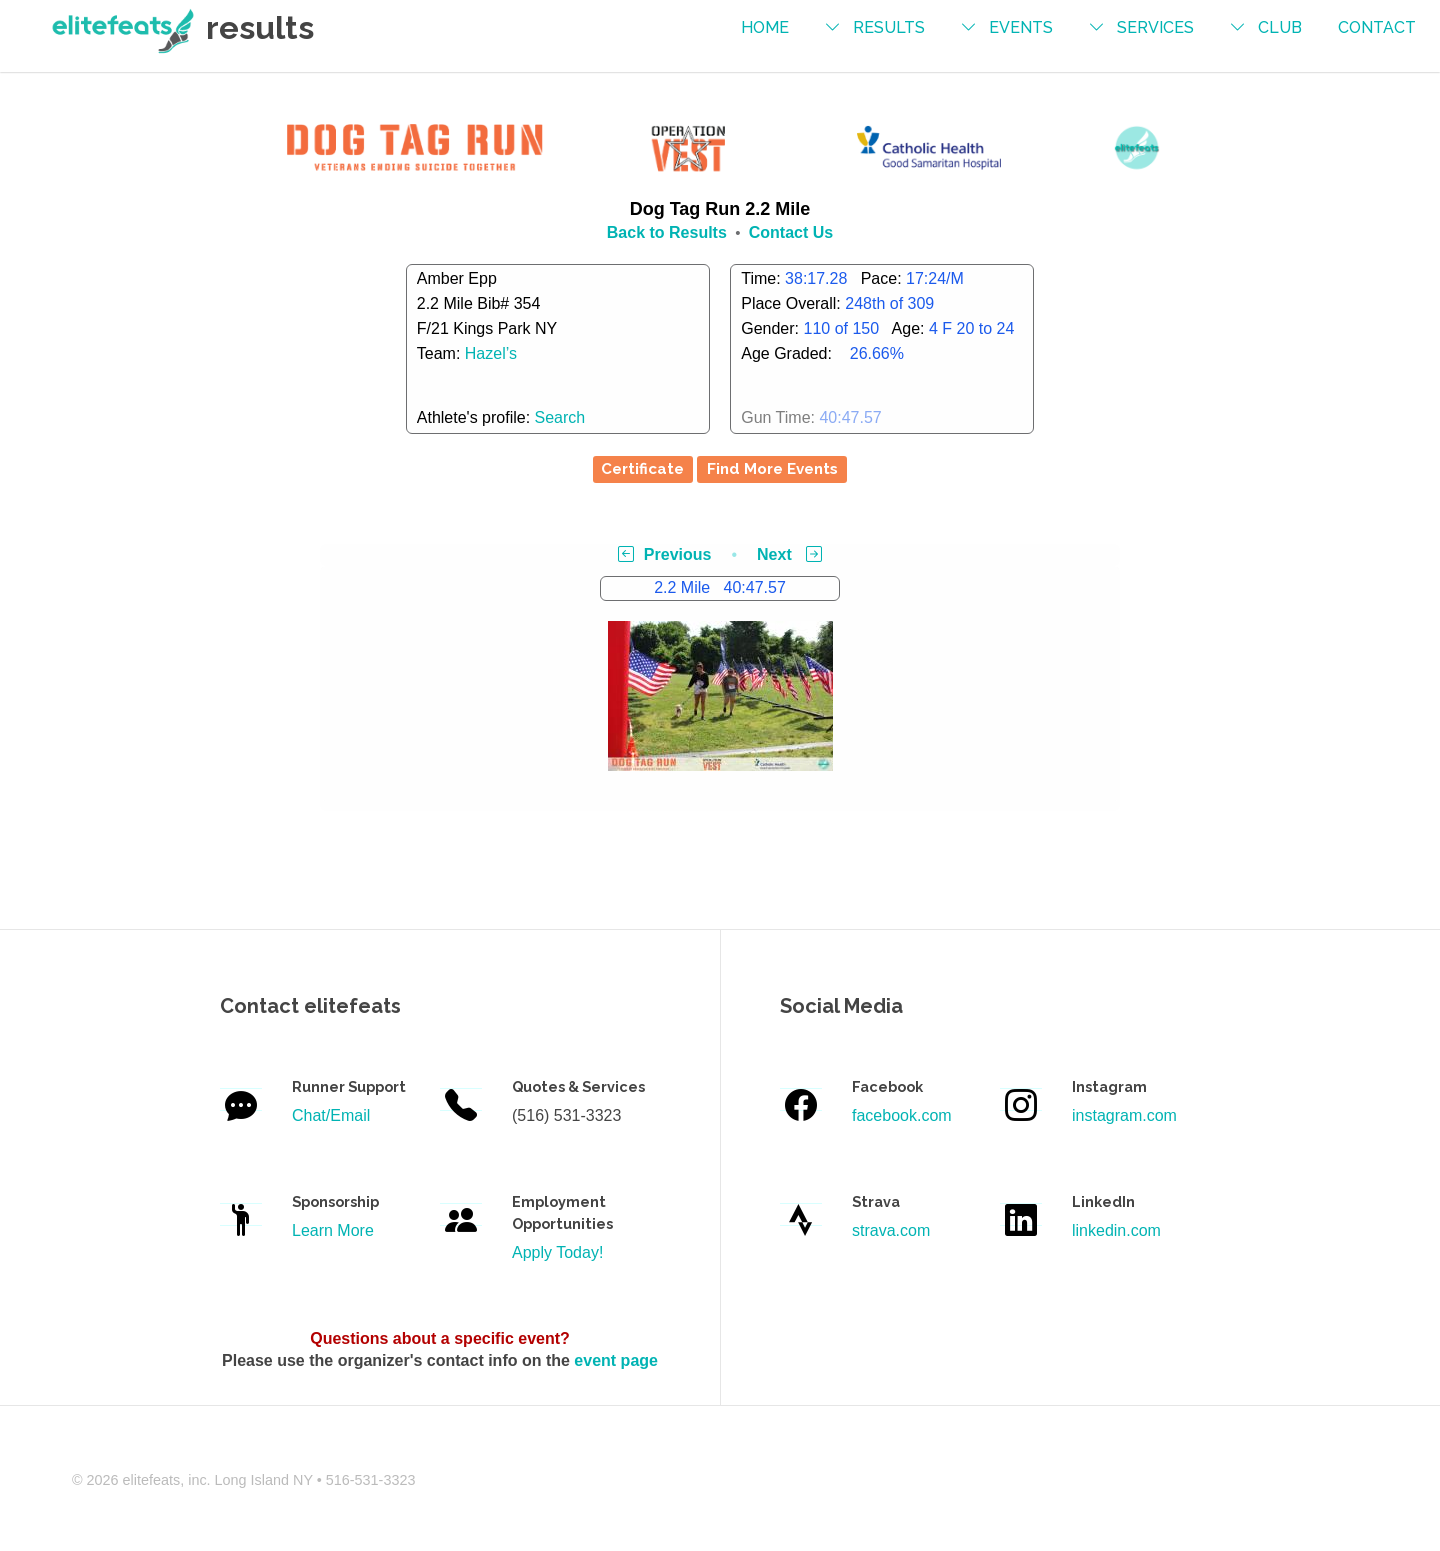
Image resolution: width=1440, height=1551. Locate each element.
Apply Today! (557, 1252)
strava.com (891, 1230)
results (889, 27)
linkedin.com (1116, 1230)
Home (765, 27)
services (1155, 27)
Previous (665, 554)
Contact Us (791, 232)
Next (789, 554)
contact (1377, 27)
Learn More (333, 1230)
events (1021, 27)
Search (560, 417)
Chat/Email (331, 1115)
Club (1280, 27)
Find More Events (772, 469)
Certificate (642, 469)
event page (616, 1360)
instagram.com (1124, 1115)
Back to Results (667, 232)
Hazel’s (491, 353)
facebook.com (902, 1115)
